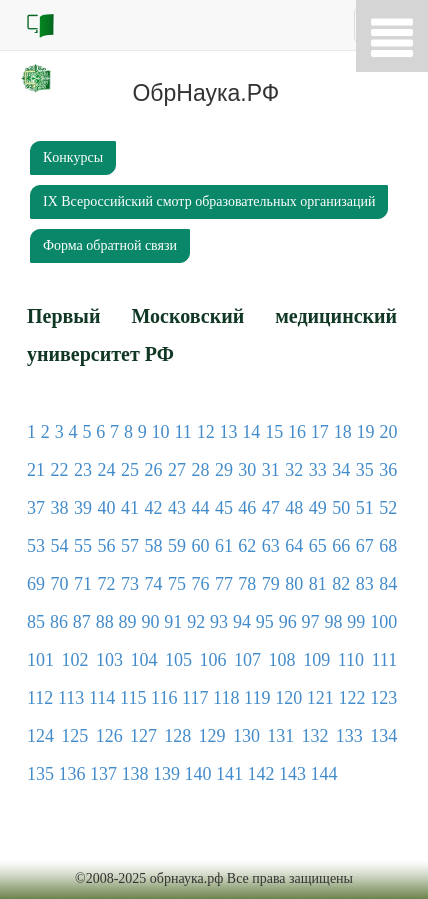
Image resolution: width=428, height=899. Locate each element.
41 (130, 508)
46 (247, 508)
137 (103, 774)
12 (206, 432)
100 (383, 622)
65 (318, 546)
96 (288, 622)
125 (74, 736)
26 (153, 470)
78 (247, 584)
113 (71, 698)
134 (383, 736)
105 (178, 660)
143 (292, 774)
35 (365, 470)
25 (130, 470)
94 (242, 622)
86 (59, 622)
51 (365, 508)
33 (318, 470)
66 (341, 546)
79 (271, 584)
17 (320, 432)
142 (261, 774)
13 (228, 432)
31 (271, 470)
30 (247, 470)
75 (177, 584)
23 (83, 470)
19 (366, 432)
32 (294, 470)
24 (106, 470)
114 (102, 698)
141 (229, 774)
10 (161, 432)
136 (72, 774)
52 (388, 508)
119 (257, 698)
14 (251, 432)
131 (280, 736)
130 (246, 736)
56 (106, 546)
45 (224, 508)
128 (177, 736)
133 (349, 736)
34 (341, 470)
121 (320, 698)
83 (365, 584)
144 (324, 774)
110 (351, 660)
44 (200, 508)
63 (271, 546)
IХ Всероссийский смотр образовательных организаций (209, 201)
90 (150, 622)
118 (226, 698)
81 (318, 584)
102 (75, 660)
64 (294, 546)
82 (341, 584)
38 (59, 508)
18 (343, 432)
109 (316, 660)
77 (224, 584)
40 (106, 508)
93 (219, 622)
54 (59, 546)
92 (196, 622)
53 (36, 546)
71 (83, 584)
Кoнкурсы (73, 157)
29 (224, 470)
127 (143, 736)
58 (153, 546)
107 (247, 660)
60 (200, 546)
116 (164, 698)
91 (173, 622)
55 (83, 546)
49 (318, 508)
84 (388, 584)
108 (282, 660)
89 (128, 622)
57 (130, 546)
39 (83, 508)
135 (40, 774)
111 (385, 660)
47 (271, 508)
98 (333, 622)
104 (144, 660)
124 (40, 736)
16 (297, 432)
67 (365, 546)
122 (351, 698)
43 (177, 508)
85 (36, 622)
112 (40, 698)
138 (135, 774)
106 (213, 660)
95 (265, 622)
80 (294, 584)
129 (212, 736)
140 (198, 774)
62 (247, 546)
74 (153, 584)
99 (356, 622)
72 (106, 584)
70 (59, 584)
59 (177, 546)
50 (341, 508)
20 (388, 432)
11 (182, 432)
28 (200, 470)
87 (82, 622)
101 (40, 660)
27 (177, 470)
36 (388, 470)
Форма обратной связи (110, 245)
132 (315, 736)
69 (36, 584)
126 (109, 736)
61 (224, 546)
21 (36, 470)
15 (274, 432)
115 (133, 698)
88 (105, 622)
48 (294, 508)
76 (200, 584)
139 (166, 774)
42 (153, 508)
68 (388, 546)
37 (36, 508)
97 (311, 622)
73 (130, 584)
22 (59, 470)
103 (109, 660)
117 (195, 698)
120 (288, 698)
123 (383, 698)
